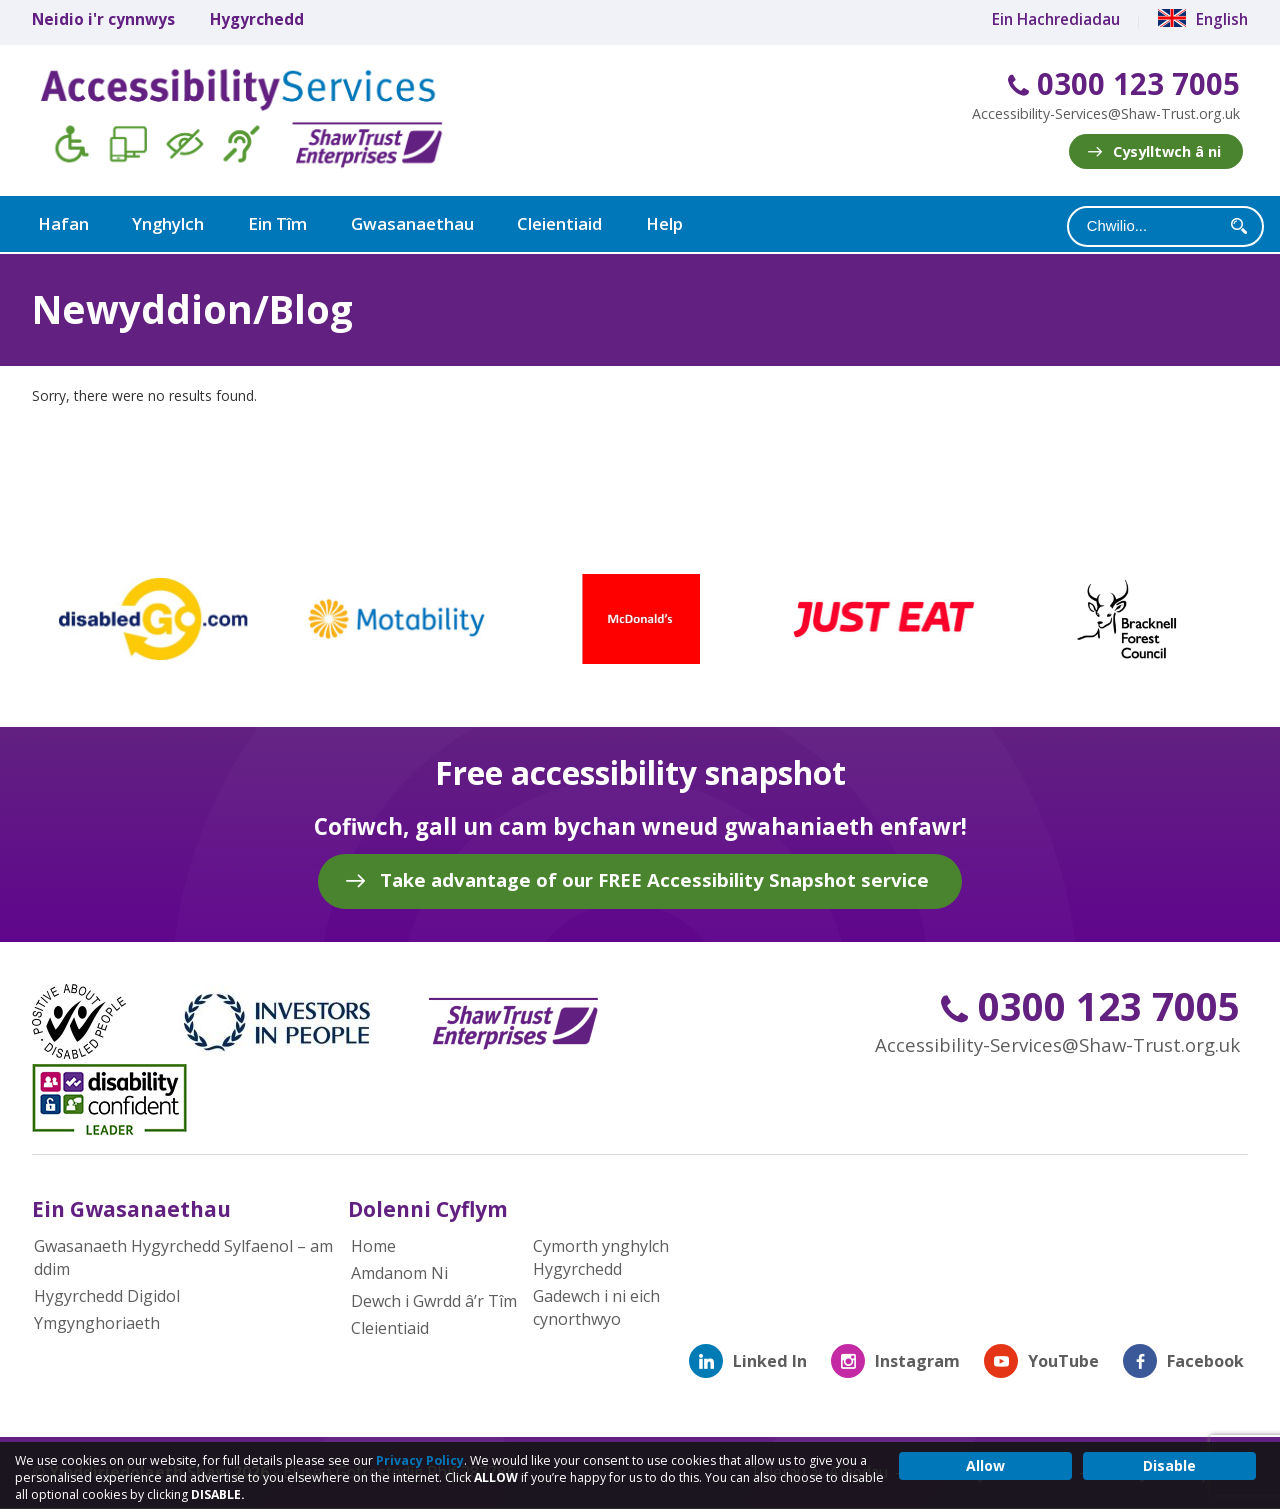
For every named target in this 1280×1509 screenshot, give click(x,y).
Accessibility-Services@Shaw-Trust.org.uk (1106, 113)
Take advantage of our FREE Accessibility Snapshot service (654, 877)
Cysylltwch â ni (1167, 151)
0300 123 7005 (1124, 84)
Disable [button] (1169, 1465)
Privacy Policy (420, 1460)
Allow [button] (985, 1465)
